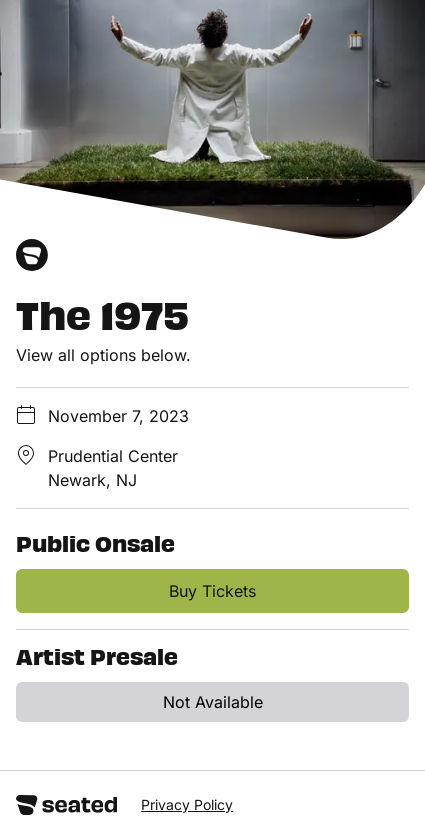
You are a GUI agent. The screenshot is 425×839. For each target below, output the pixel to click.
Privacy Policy (187, 804)
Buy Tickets (212, 591)
